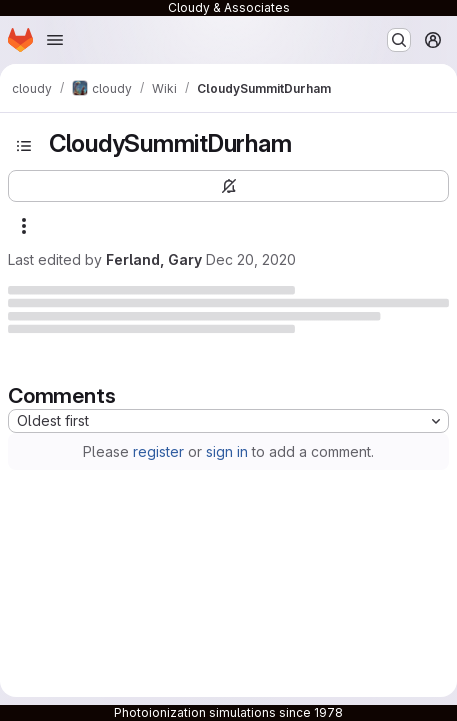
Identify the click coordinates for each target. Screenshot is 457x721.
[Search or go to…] (399, 40)
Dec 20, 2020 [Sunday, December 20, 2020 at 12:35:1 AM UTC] (251, 259)
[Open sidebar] (24, 146)
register (158, 451)
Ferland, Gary (154, 259)
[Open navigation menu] (55, 40)
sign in (227, 451)
